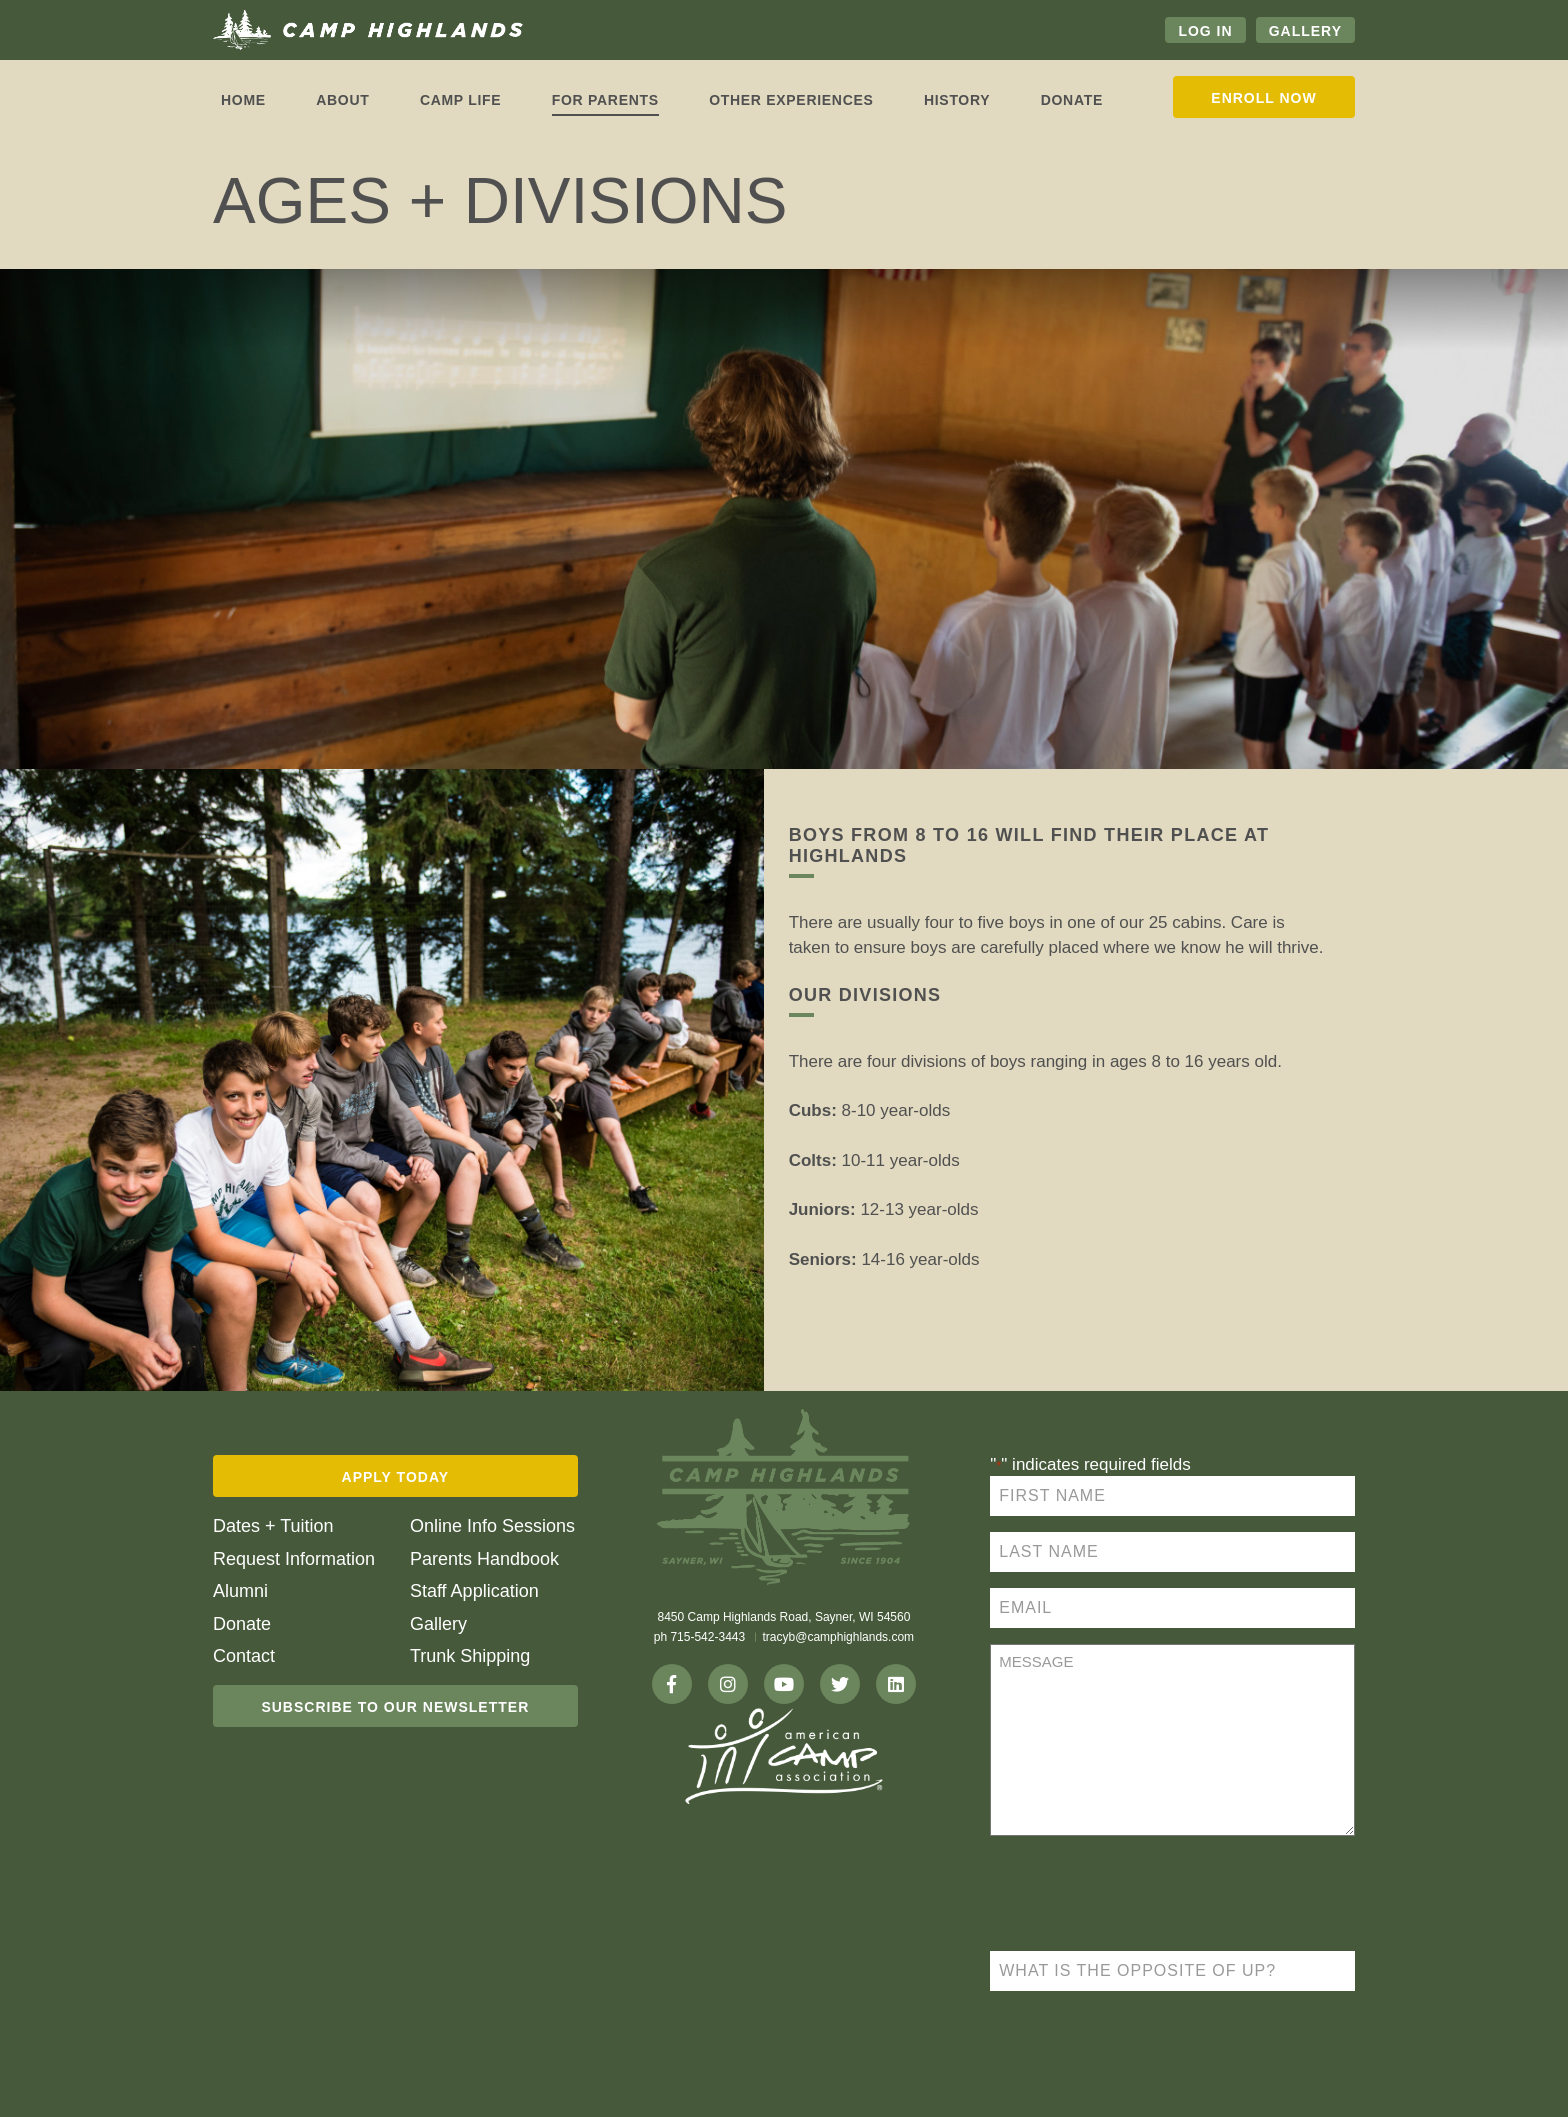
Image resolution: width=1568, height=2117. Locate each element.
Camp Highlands (368, 30)
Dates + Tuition (273, 1526)
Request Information (294, 1559)
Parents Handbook (484, 1559)
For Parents (605, 100)
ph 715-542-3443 (699, 1637)
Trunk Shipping (470, 1656)
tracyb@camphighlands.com (839, 1637)
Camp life (461, 100)
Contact (244, 1656)
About (342, 100)
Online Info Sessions (492, 1526)
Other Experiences (791, 100)
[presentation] (1142, 1896)
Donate (1072, 100)
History (957, 100)
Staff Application (474, 1591)
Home (243, 100)
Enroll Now (1263, 98)
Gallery (1305, 31)
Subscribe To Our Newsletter (395, 1707)
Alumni (240, 1591)
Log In (1205, 31)
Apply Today (396, 1477)
